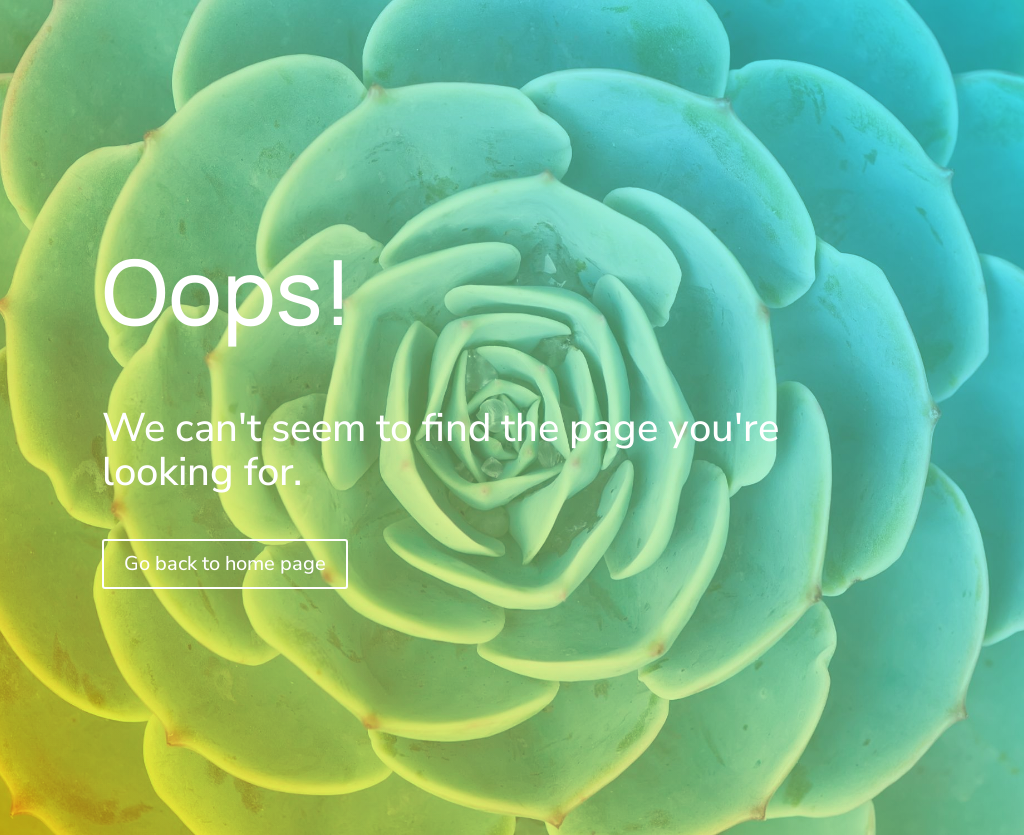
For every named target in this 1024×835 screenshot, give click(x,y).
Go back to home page (225, 563)
